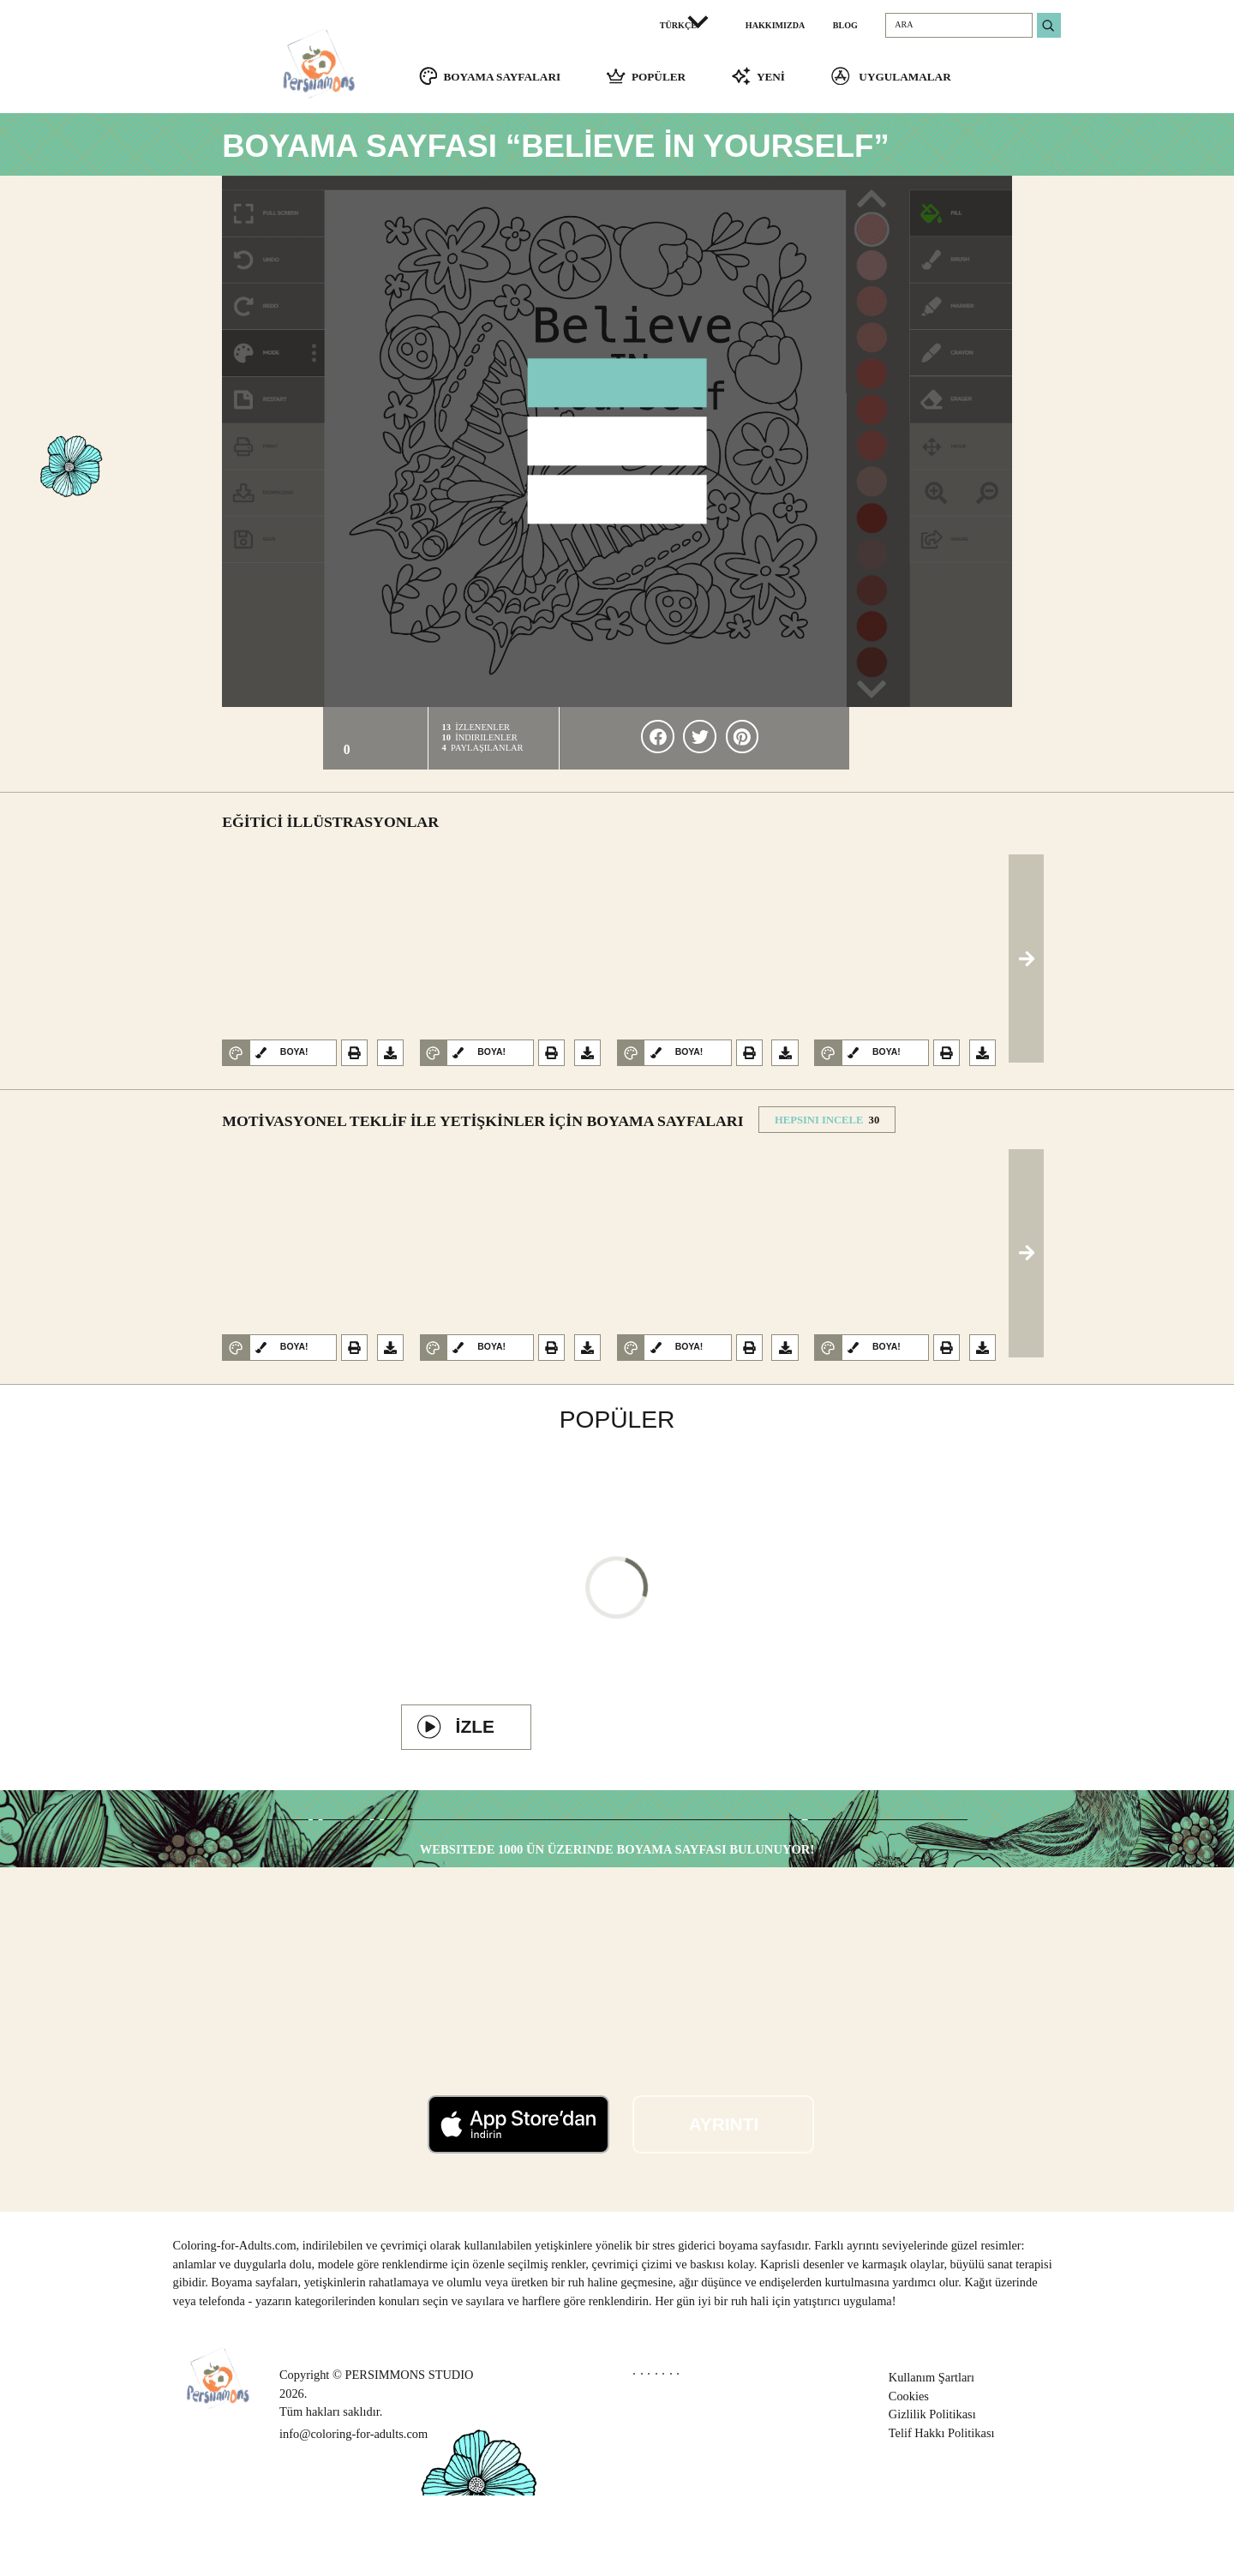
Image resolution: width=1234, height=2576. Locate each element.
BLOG (845, 25)
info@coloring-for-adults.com (353, 2513)
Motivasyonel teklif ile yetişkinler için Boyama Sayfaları (482, 1131)
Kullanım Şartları (931, 2457)
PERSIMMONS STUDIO (409, 2455)
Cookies (909, 2476)
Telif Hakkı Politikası (942, 2512)
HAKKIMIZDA (775, 25)
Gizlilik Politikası (932, 2494)
